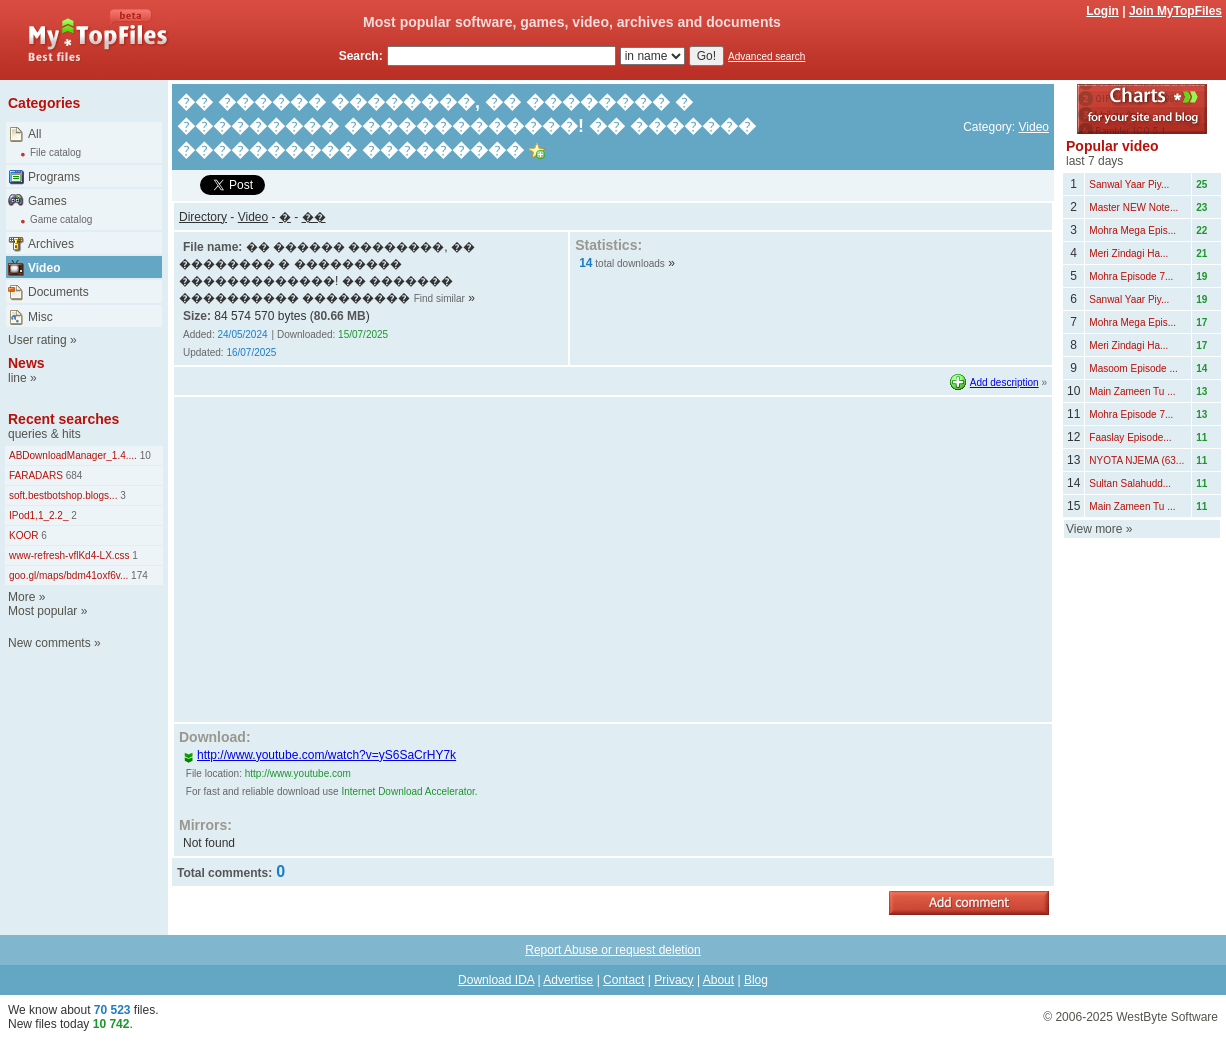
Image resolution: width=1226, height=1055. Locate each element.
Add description (1004, 382)
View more (1094, 529)
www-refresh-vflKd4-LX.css (69, 555)
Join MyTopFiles (1175, 11)
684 (72, 475)
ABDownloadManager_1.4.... (73, 455)
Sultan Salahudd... (1130, 483)
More (21, 597)
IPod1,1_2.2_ (39, 515)
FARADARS (36, 475)
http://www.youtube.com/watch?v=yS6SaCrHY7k (319, 755)
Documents (58, 292)
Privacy (673, 980)
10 (144, 455)
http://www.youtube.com (298, 773)
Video (44, 268)
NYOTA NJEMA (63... (1136, 460)
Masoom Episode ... (1133, 368)
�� (314, 217)
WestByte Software (1167, 1017)
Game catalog (61, 219)
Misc (40, 317)
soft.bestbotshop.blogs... (63, 495)
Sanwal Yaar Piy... (1129, 184)
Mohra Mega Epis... (1132, 230)
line (17, 378)
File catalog (55, 152)
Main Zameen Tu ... (1132, 391)
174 (137, 575)
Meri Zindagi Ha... (1128, 253)
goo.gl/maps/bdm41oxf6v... (68, 575)
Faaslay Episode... (1130, 437)
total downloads (630, 263)
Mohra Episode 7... (1131, 276)
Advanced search (766, 56)
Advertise (568, 980)
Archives (51, 244)
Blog (756, 980)
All (34, 134)
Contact (623, 980)
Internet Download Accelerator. (409, 791)
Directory (203, 217)
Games (47, 201)
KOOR (23, 535)
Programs (54, 177)
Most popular (42, 611)
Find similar (439, 298)
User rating (37, 340)
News (26, 363)
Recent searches (63, 419)
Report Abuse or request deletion (612, 950)
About (718, 980)
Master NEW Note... (1133, 207)
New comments (49, 643)
